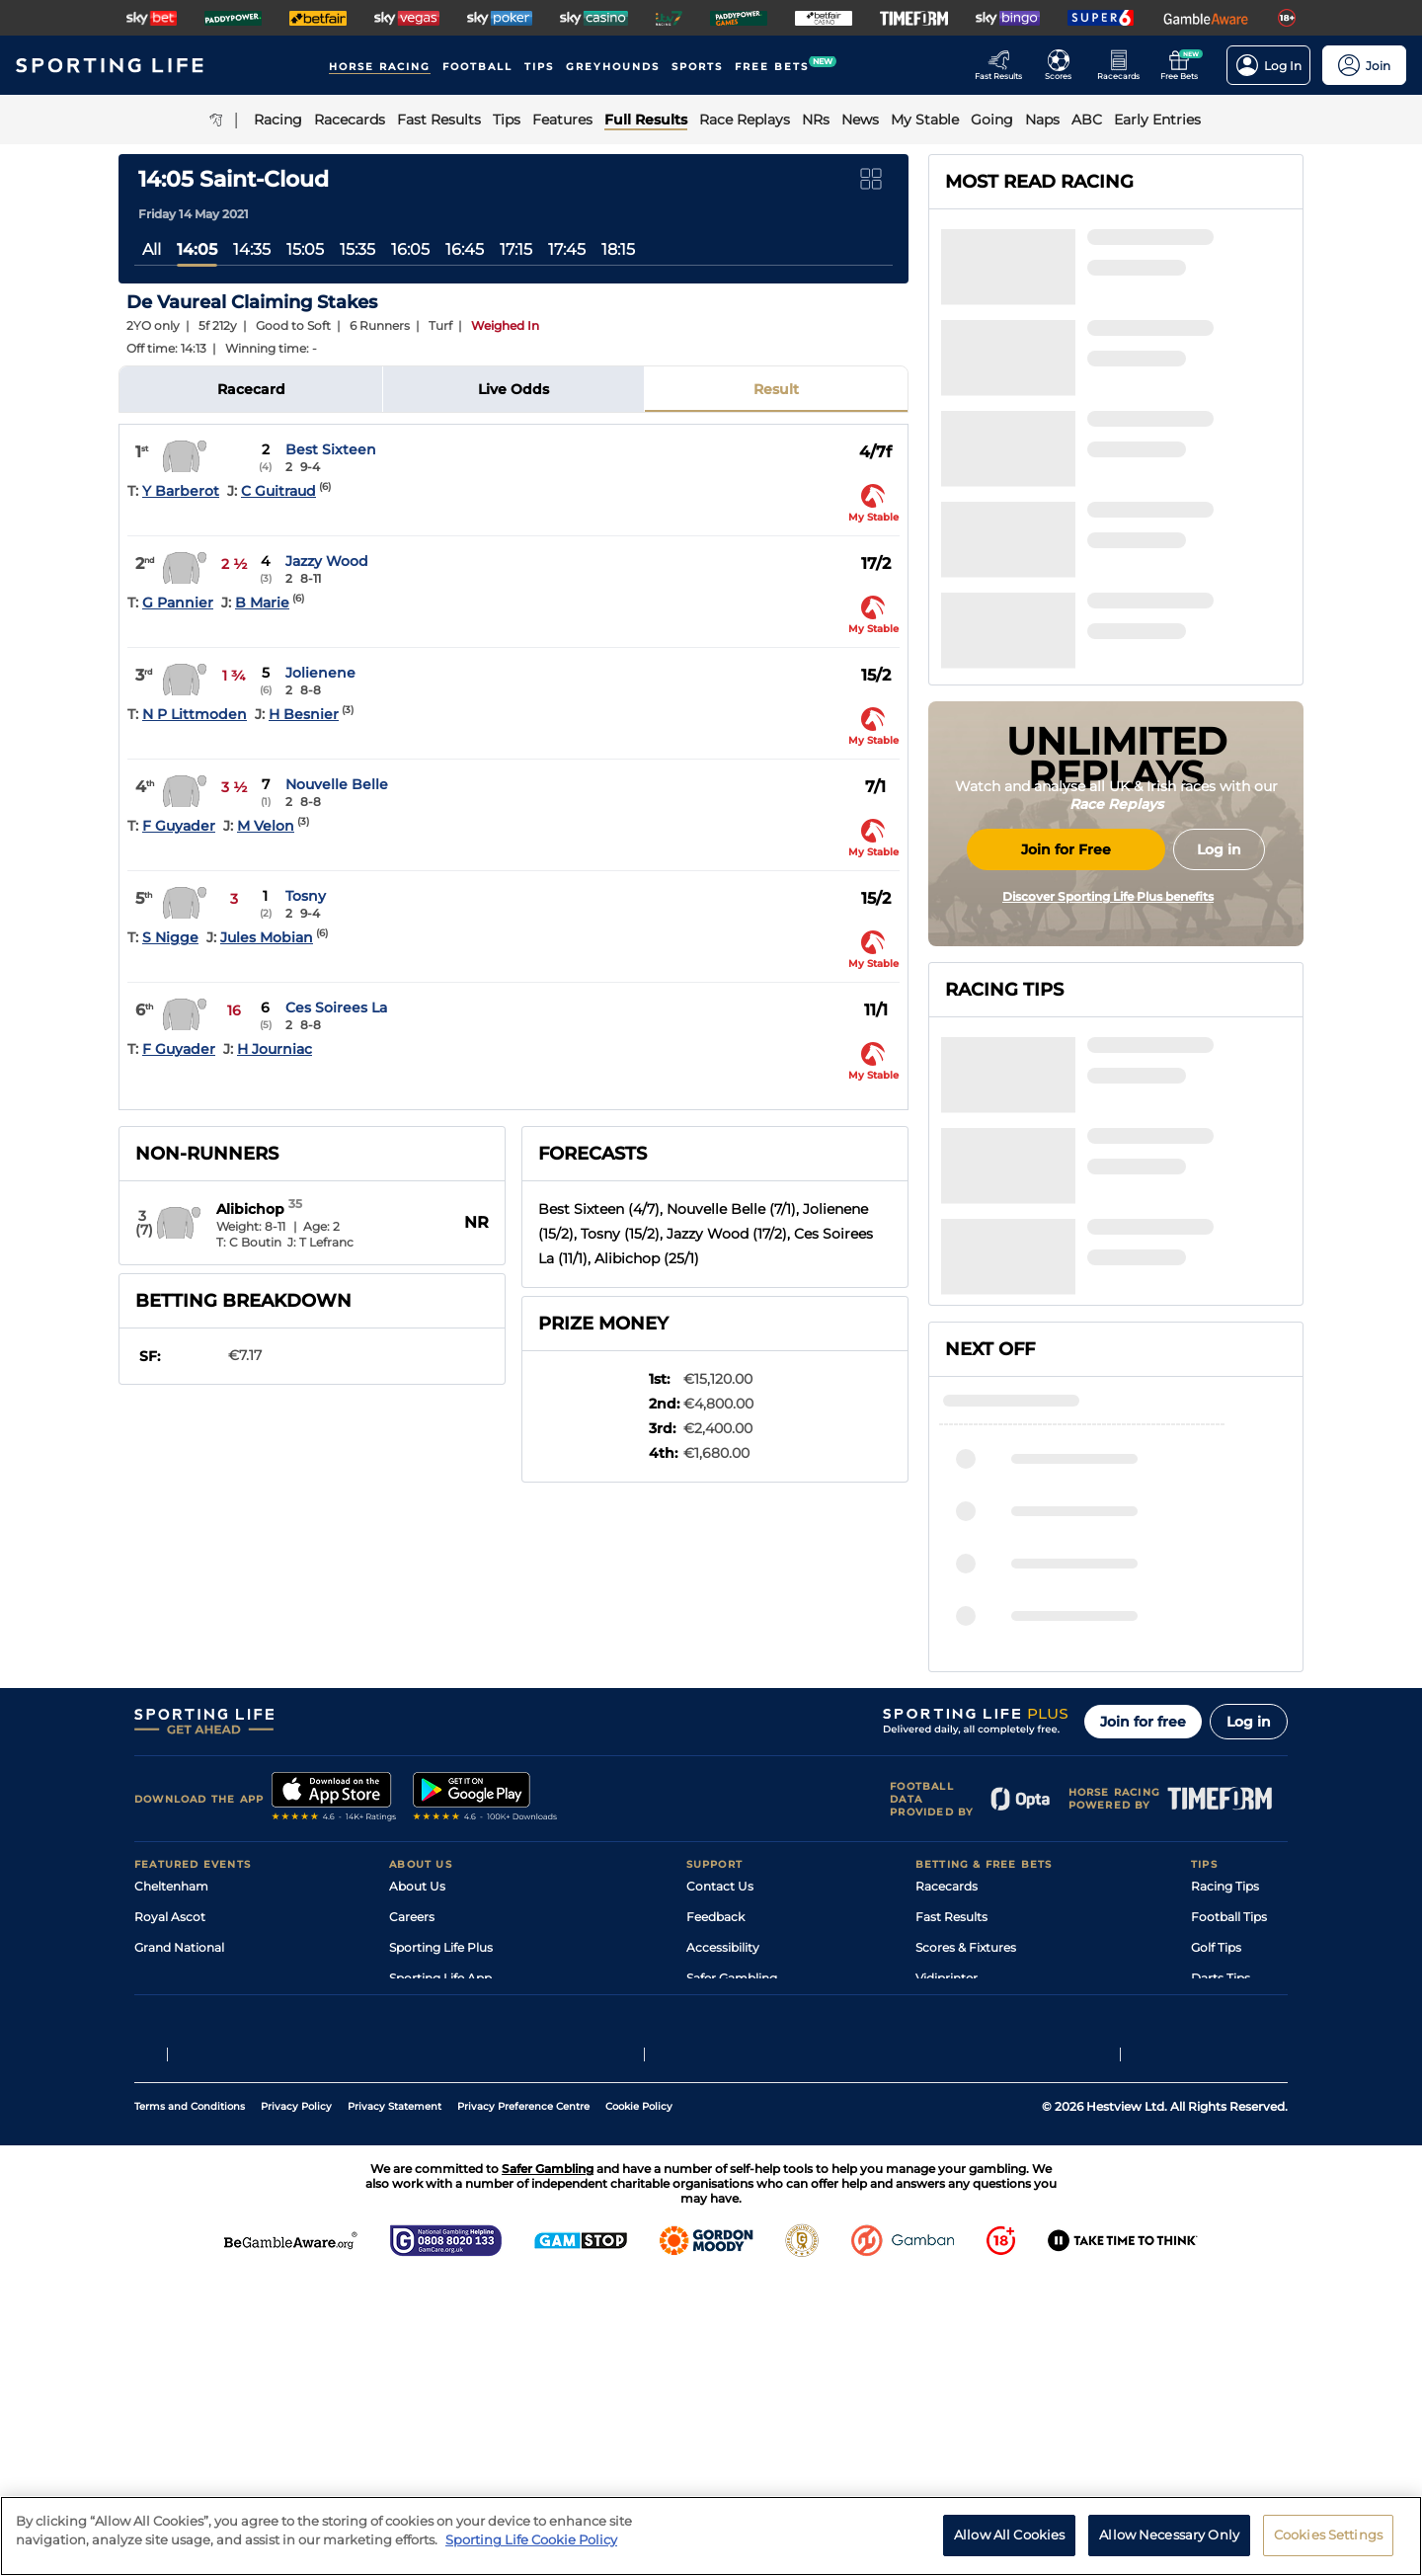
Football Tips (1229, 2106)
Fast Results (951, 2106)
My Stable (944, 2198)
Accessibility (722, 2137)
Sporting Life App (440, 2167)
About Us (417, 2075)
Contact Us (719, 2075)
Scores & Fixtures (965, 2137)
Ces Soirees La (336, 1007)
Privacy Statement (394, 2402)
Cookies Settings (1328, 2543)
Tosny (305, 896)
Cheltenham (171, 2075)
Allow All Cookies (1009, 2543)
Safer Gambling (731, 2167)
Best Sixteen (330, 449)
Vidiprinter (946, 2167)
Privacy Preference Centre (523, 2402)
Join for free (1143, 1911)
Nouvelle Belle (336, 784)
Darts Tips (1220, 2167)
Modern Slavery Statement (468, 2228)
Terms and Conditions (189, 2402)
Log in (1248, 1911)
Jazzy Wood (326, 561)
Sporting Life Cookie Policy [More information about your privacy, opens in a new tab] (531, 2548)
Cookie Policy (638, 2402)
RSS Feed (416, 2259)
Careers (411, 2106)
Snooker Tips (1229, 2198)
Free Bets (943, 2228)
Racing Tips (1225, 2075)
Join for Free (1066, 1010)
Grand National (179, 2137)
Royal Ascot (169, 2106)
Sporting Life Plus (441, 2137)
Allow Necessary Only (1169, 2543)
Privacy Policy (296, 2402)
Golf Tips (1216, 2137)
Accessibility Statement (458, 2198)
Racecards (946, 2075)
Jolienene (320, 673)
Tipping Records (1239, 2228)
